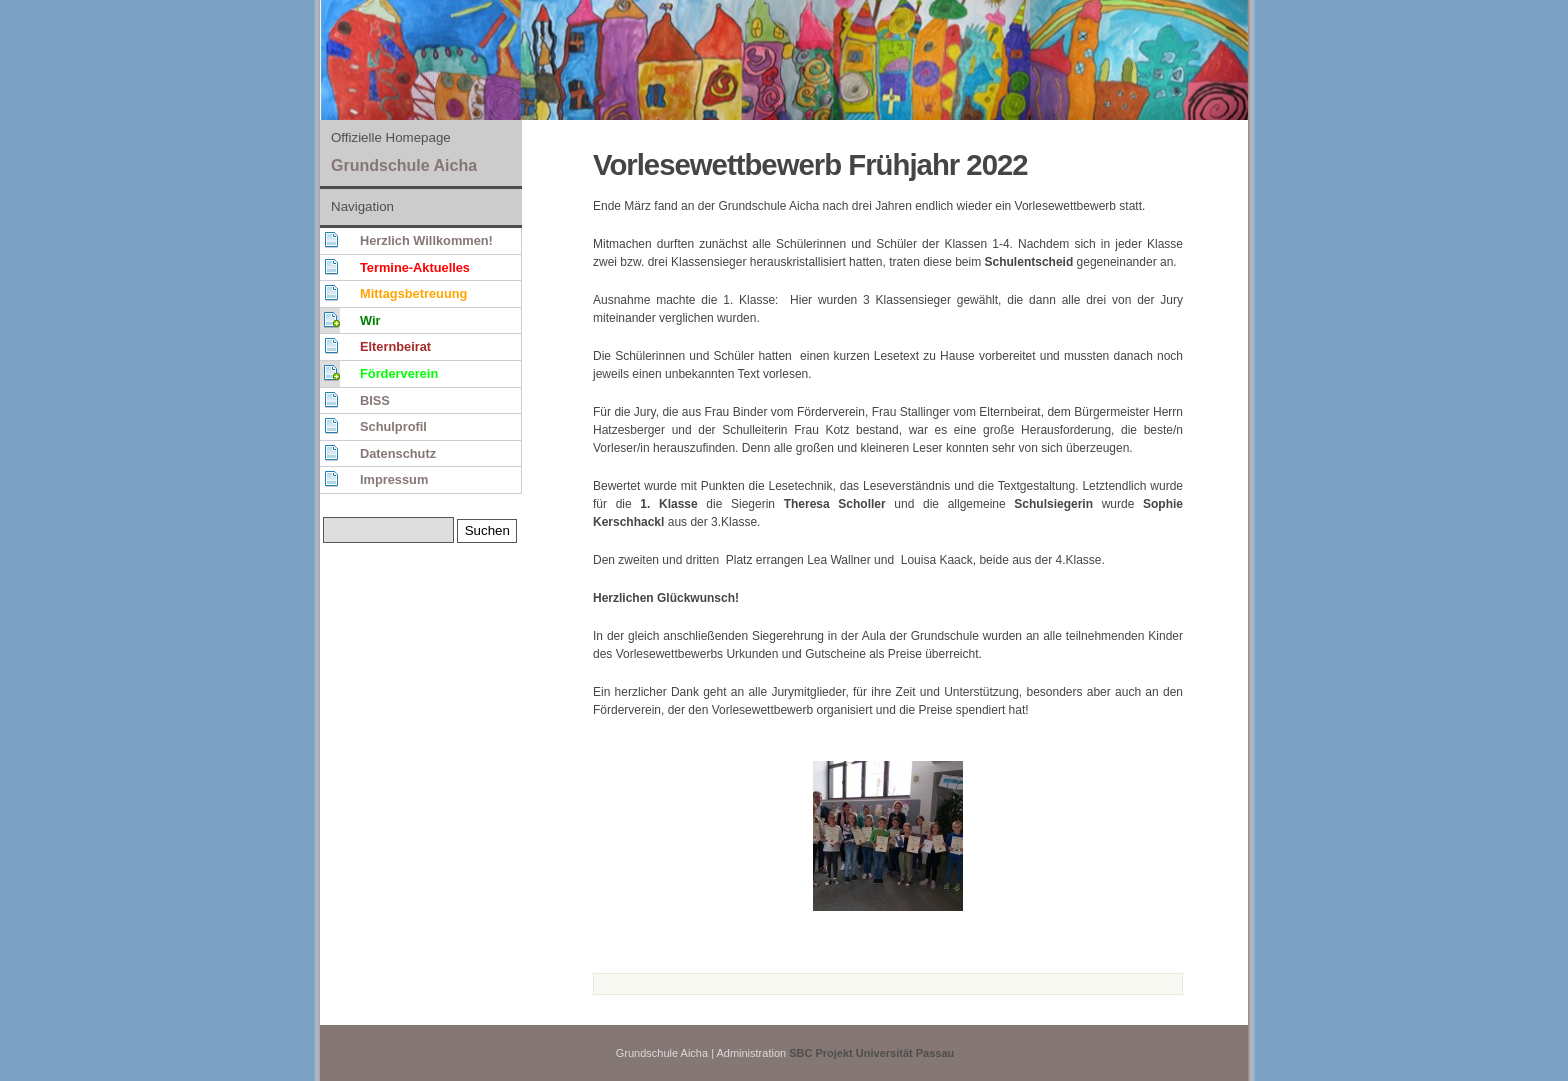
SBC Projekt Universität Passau (871, 1053)
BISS (375, 400)
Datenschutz (398, 453)
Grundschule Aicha (404, 165)
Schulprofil (393, 426)
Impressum (394, 479)
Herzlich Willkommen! (426, 240)
